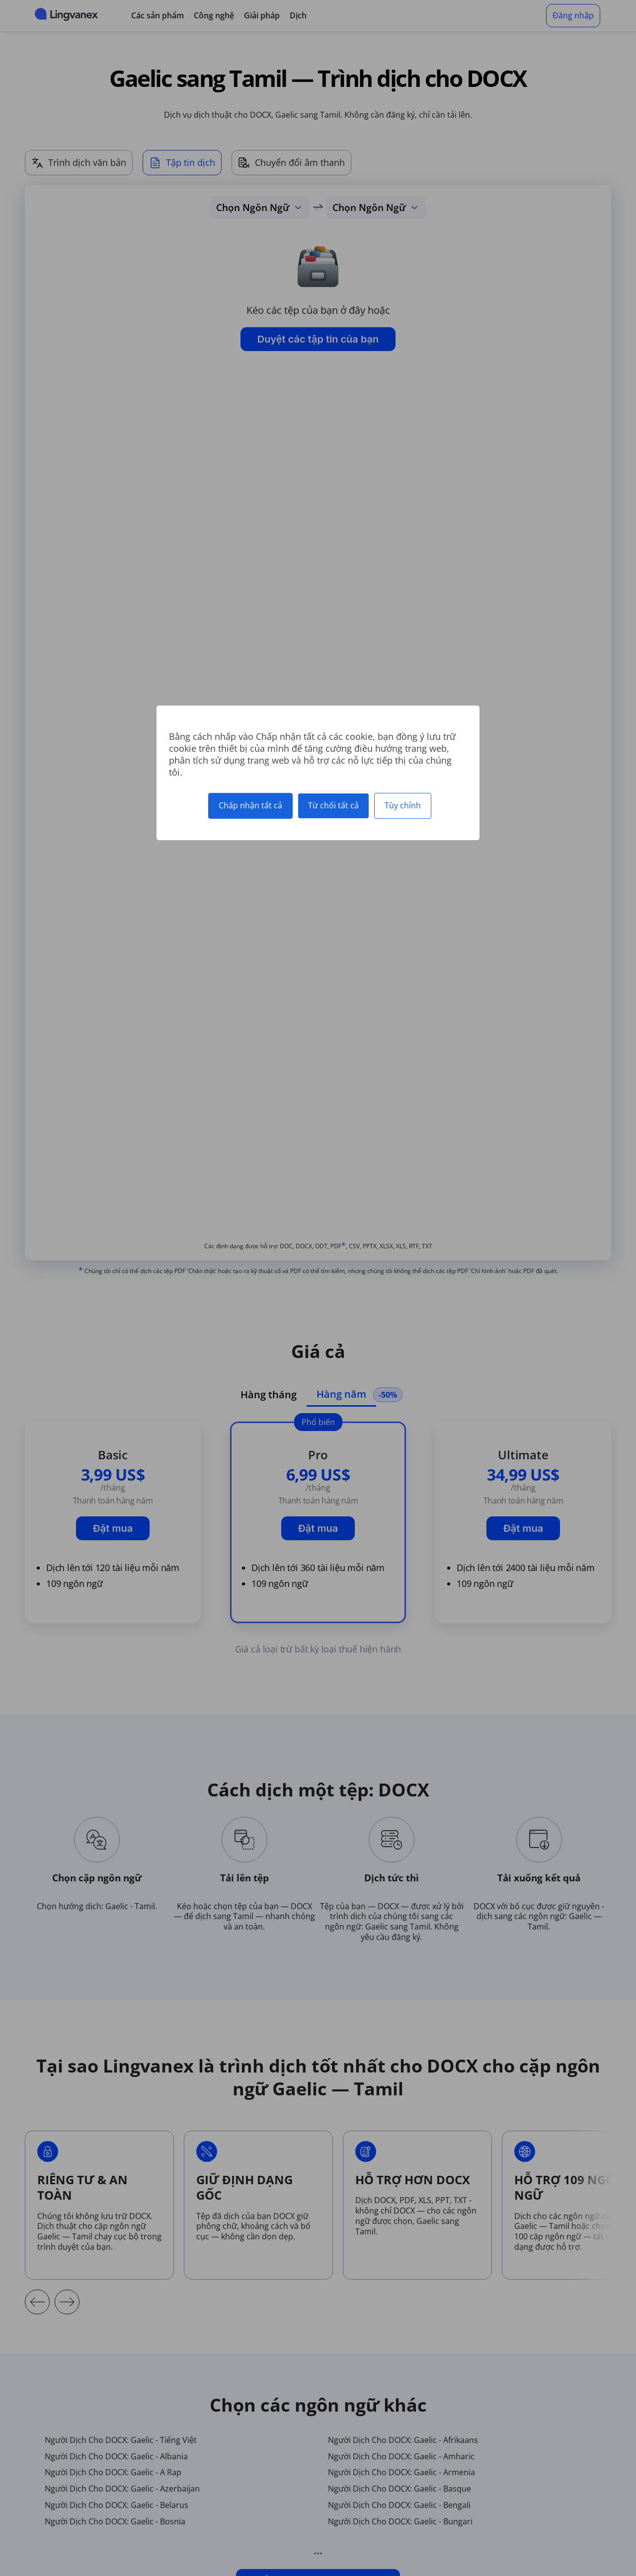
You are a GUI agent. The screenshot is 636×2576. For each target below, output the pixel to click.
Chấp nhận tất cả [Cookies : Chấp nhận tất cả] (250, 805)
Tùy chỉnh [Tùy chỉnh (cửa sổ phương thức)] (403, 805)
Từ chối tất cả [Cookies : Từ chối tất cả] (333, 805)
